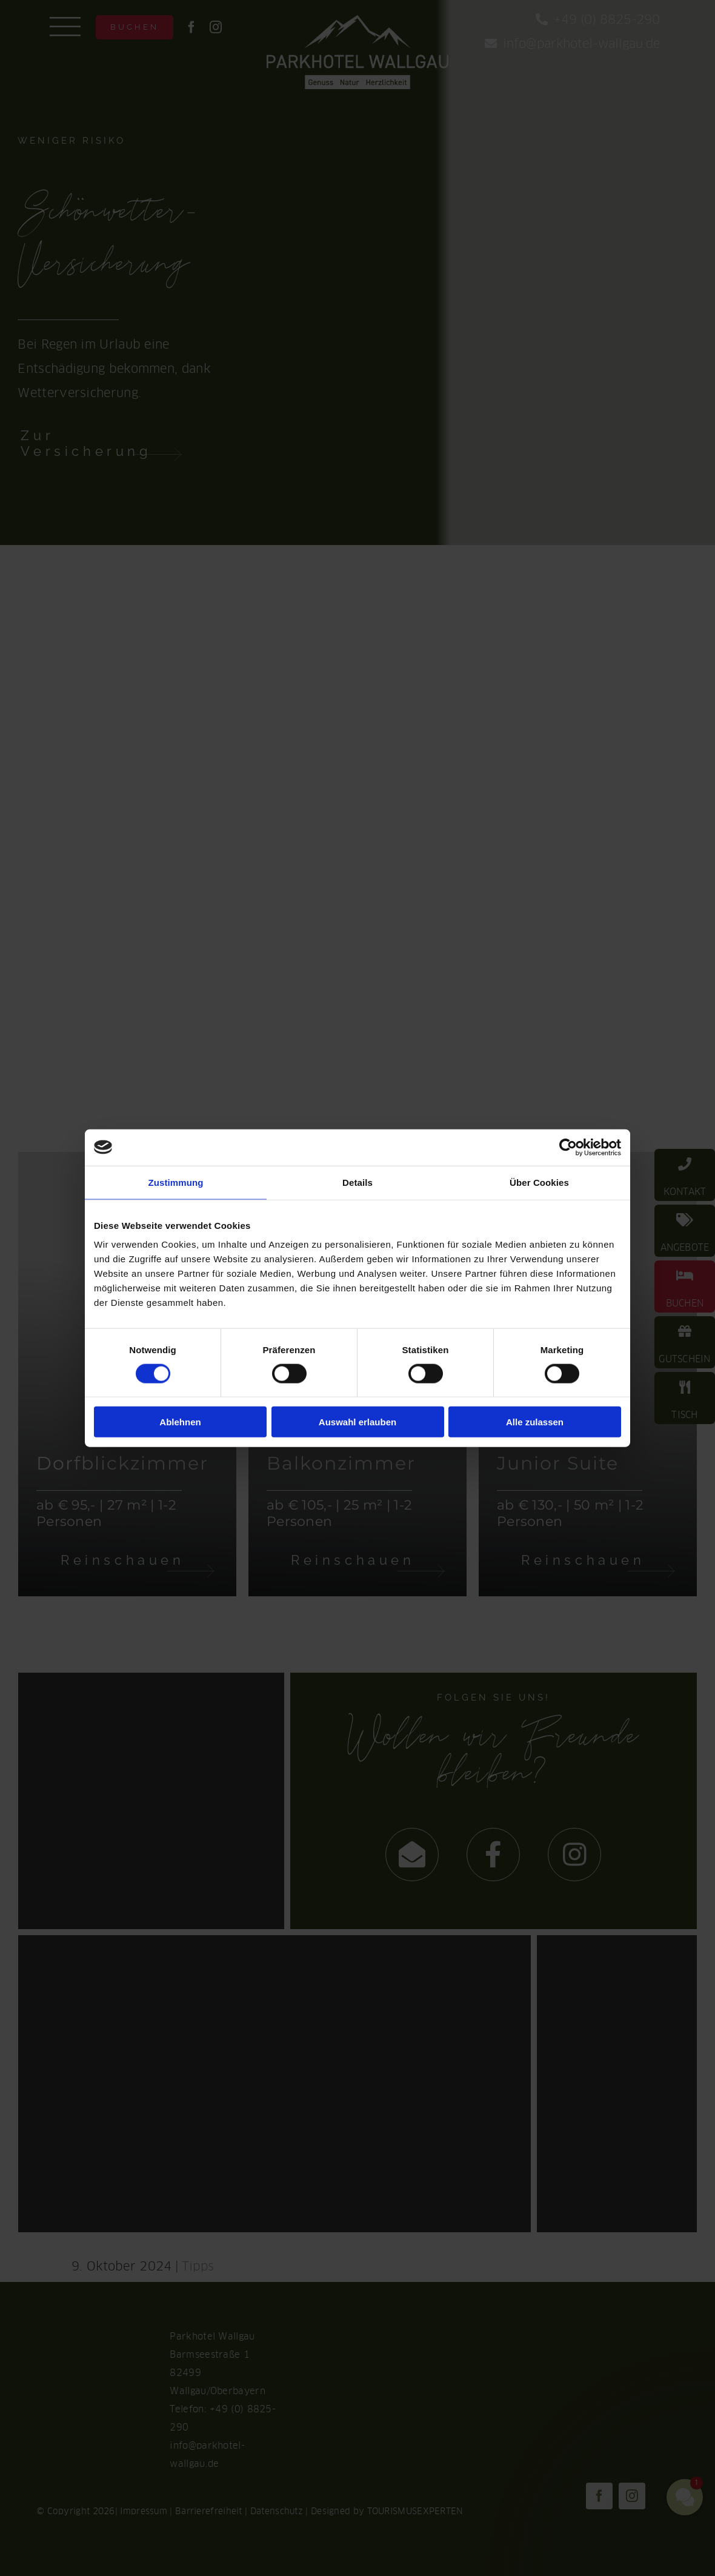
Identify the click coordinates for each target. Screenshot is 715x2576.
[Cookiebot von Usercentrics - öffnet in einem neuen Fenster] (568, 1147)
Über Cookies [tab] (539, 1182)
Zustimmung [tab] (176, 1182)
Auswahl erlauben (357, 1422)
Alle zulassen (535, 1422)
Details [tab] (357, 1182)
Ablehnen (180, 1422)
